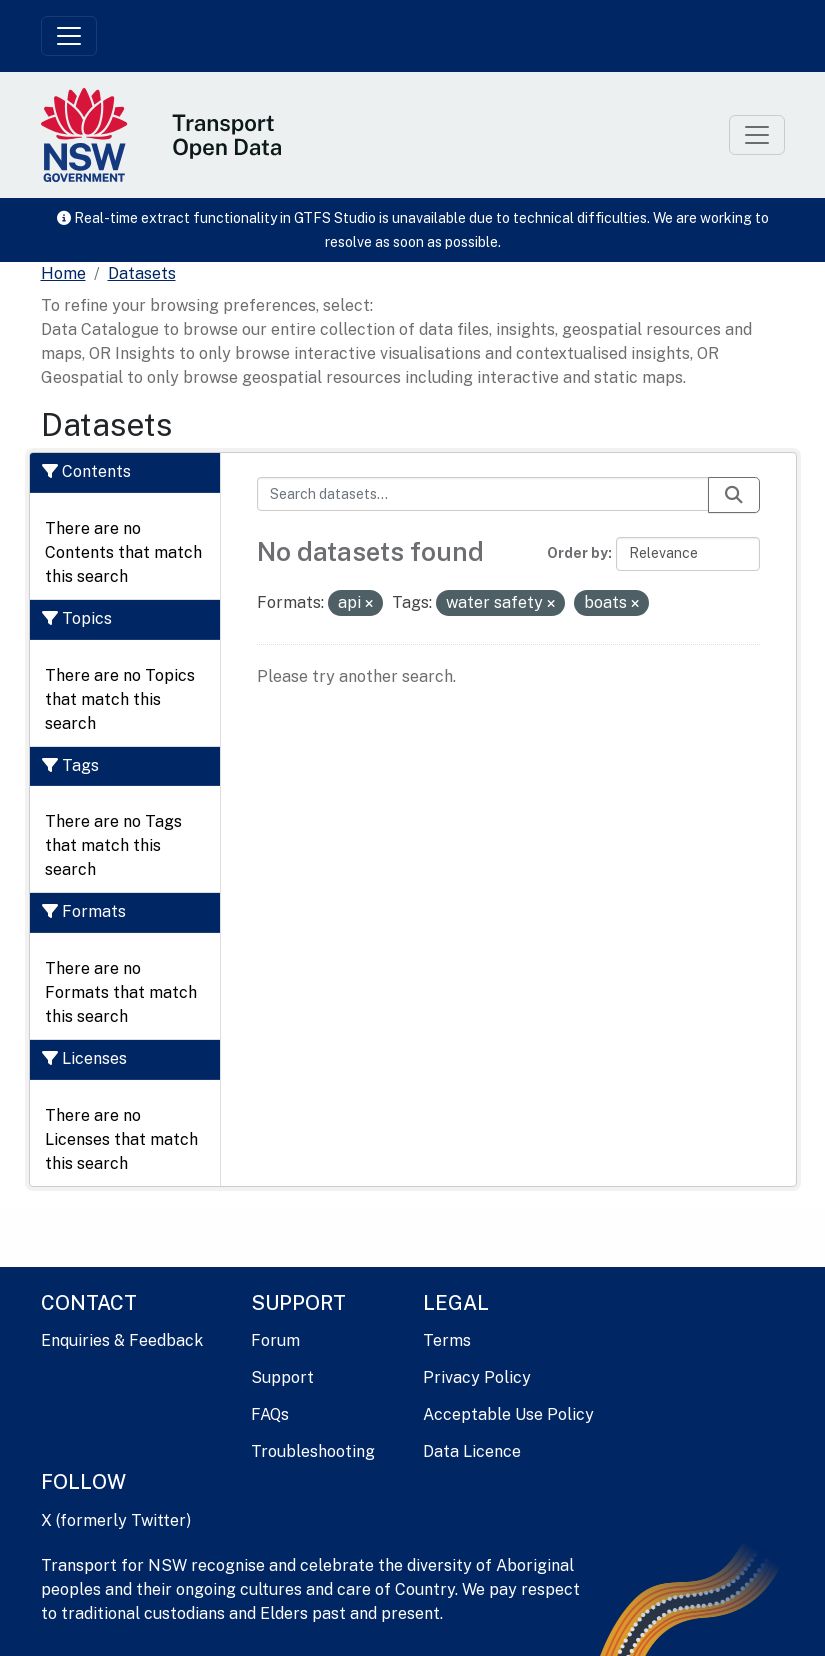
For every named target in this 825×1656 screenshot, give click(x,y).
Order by (577, 553)
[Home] (63, 274)
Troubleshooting (313, 1451)
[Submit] (734, 495)
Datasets (142, 273)
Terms (447, 1340)
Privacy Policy (477, 1377)
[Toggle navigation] (69, 36)
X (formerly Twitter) (116, 1520)
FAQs (270, 1414)
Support (282, 1377)
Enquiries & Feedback (122, 1340)
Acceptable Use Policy (508, 1414)
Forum (275, 1340)
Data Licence (472, 1451)
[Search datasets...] (483, 494)
